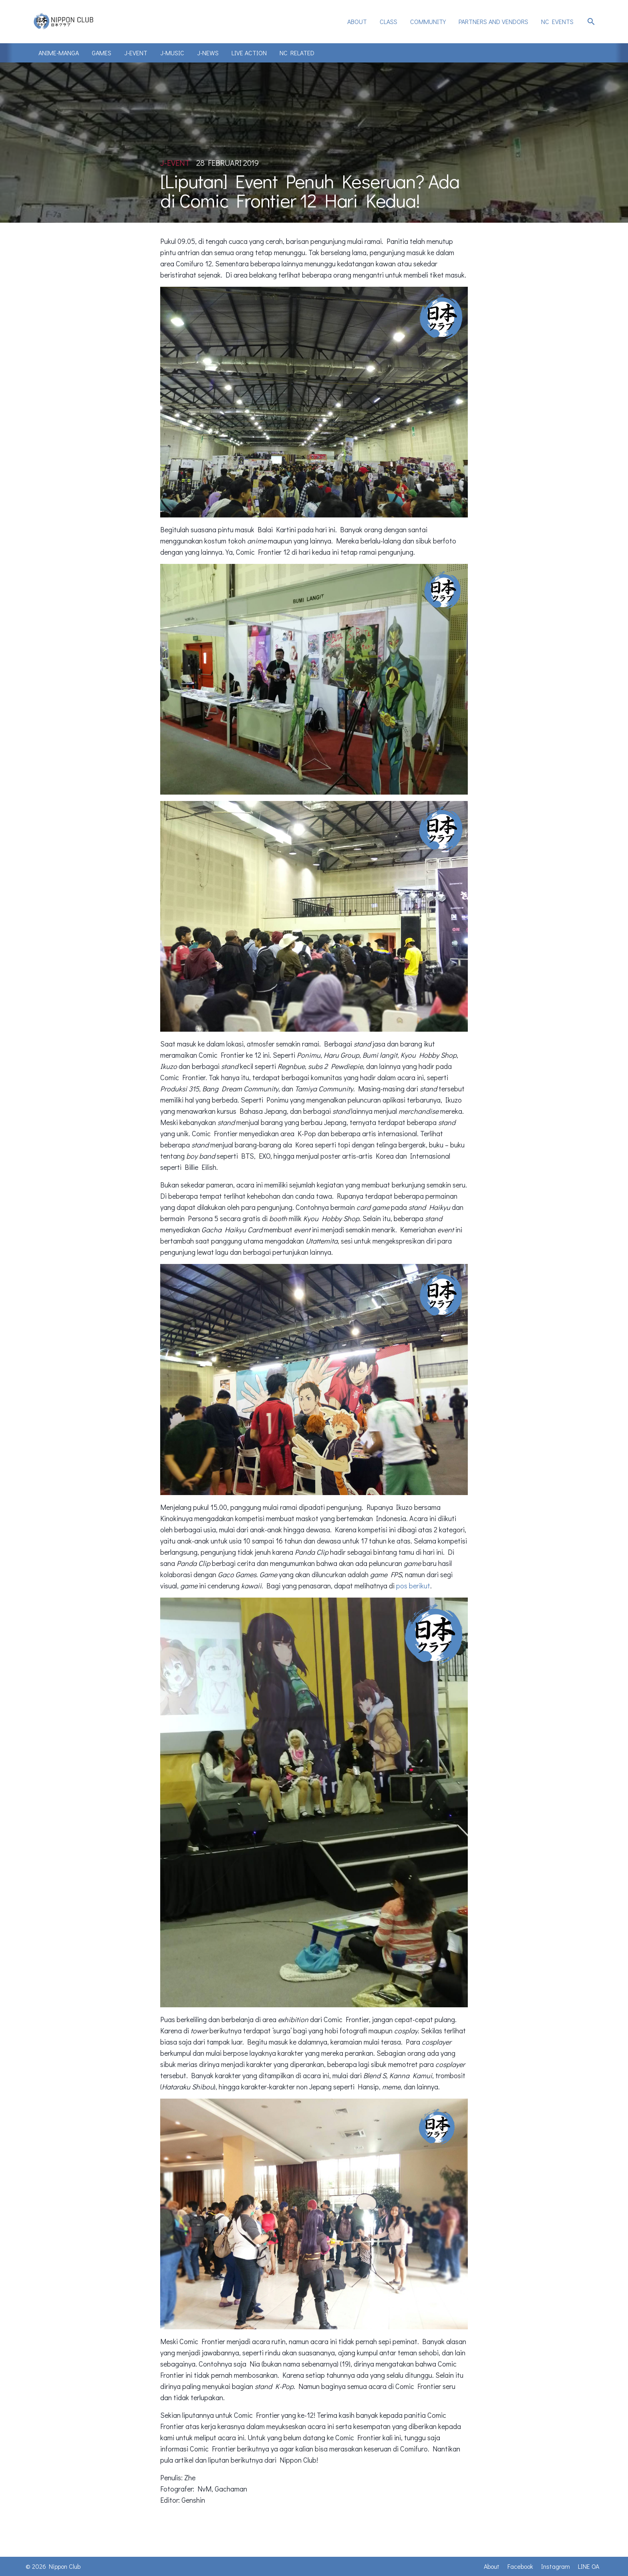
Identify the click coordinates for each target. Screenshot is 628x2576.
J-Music (172, 52)
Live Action (249, 52)
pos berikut (413, 1585)
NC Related (297, 52)
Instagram (555, 2566)
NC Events (557, 21)
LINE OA (588, 2566)
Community (428, 21)
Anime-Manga (58, 52)
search (591, 21)
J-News (208, 52)
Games (101, 52)
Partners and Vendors (493, 21)
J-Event (135, 52)
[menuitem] (357, 21)
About (357, 21)
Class (388, 21)
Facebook (520, 2566)
